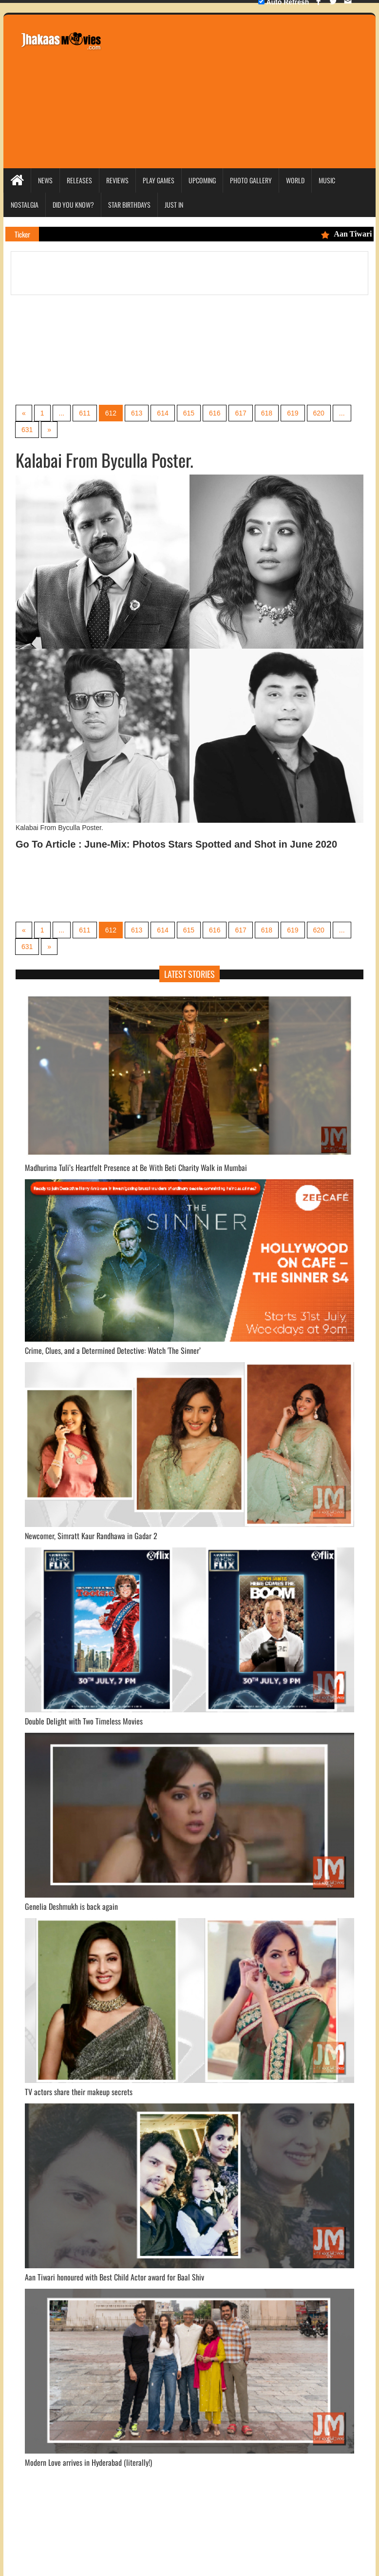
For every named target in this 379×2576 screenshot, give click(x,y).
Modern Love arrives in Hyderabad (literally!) (88, 2462)
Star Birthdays (129, 204)
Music (327, 180)
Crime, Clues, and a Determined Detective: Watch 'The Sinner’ (113, 1350)
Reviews (117, 180)
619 (292, 413)
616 (214, 413)
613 (136, 413)
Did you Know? (73, 204)
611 (84, 413)
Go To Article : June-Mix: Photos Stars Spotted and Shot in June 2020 (176, 844)
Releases (79, 180)
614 (162, 413)
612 (110, 413)
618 (266, 413)
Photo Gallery (251, 180)
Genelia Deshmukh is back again (71, 1906)
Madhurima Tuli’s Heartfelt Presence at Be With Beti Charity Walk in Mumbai (136, 1167)
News (45, 180)
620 (318, 413)
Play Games (158, 180)
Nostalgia (24, 204)
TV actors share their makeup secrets (79, 2092)
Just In (174, 204)
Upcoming (202, 180)
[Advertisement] (244, 90)
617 (240, 413)
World (295, 180)
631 (27, 430)
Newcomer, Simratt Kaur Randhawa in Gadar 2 (91, 1536)
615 (188, 413)
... (62, 413)
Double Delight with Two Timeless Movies (84, 1721)
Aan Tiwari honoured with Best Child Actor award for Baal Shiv (114, 2277)
